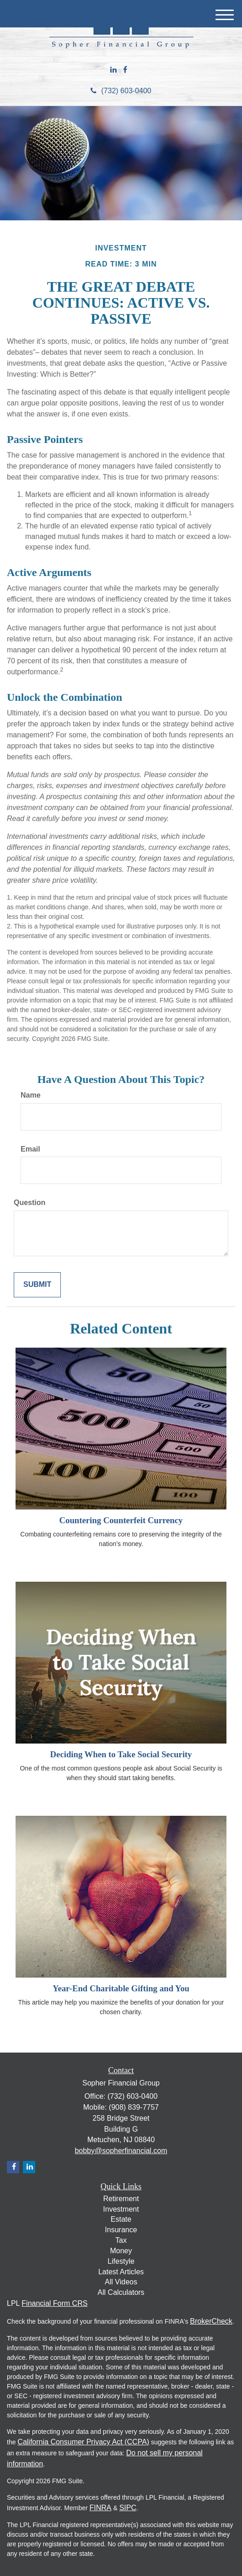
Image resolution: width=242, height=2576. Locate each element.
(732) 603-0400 (121, 91)
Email (30, 1149)
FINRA (101, 2508)
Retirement (121, 2199)
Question (29, 1202)
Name (31, 1095)
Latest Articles (121, 2272)
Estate (121, 2219)
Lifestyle (121, 2261)
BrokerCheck (211, 2321)
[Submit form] (37, 1284)
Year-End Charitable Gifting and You (121, 1988)
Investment (121, 2209)
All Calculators (120, 2292)
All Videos (121, 2282)
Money (121, 2251)
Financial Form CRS (54, 2303)
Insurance (121, 2230)
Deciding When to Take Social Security (121, 1754)
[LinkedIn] (113, 70)
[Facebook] (125, 70)
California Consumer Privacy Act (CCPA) (83, 2442)
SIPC (127, 2508)
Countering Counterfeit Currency (121, 1520)
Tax (121, 2240)
